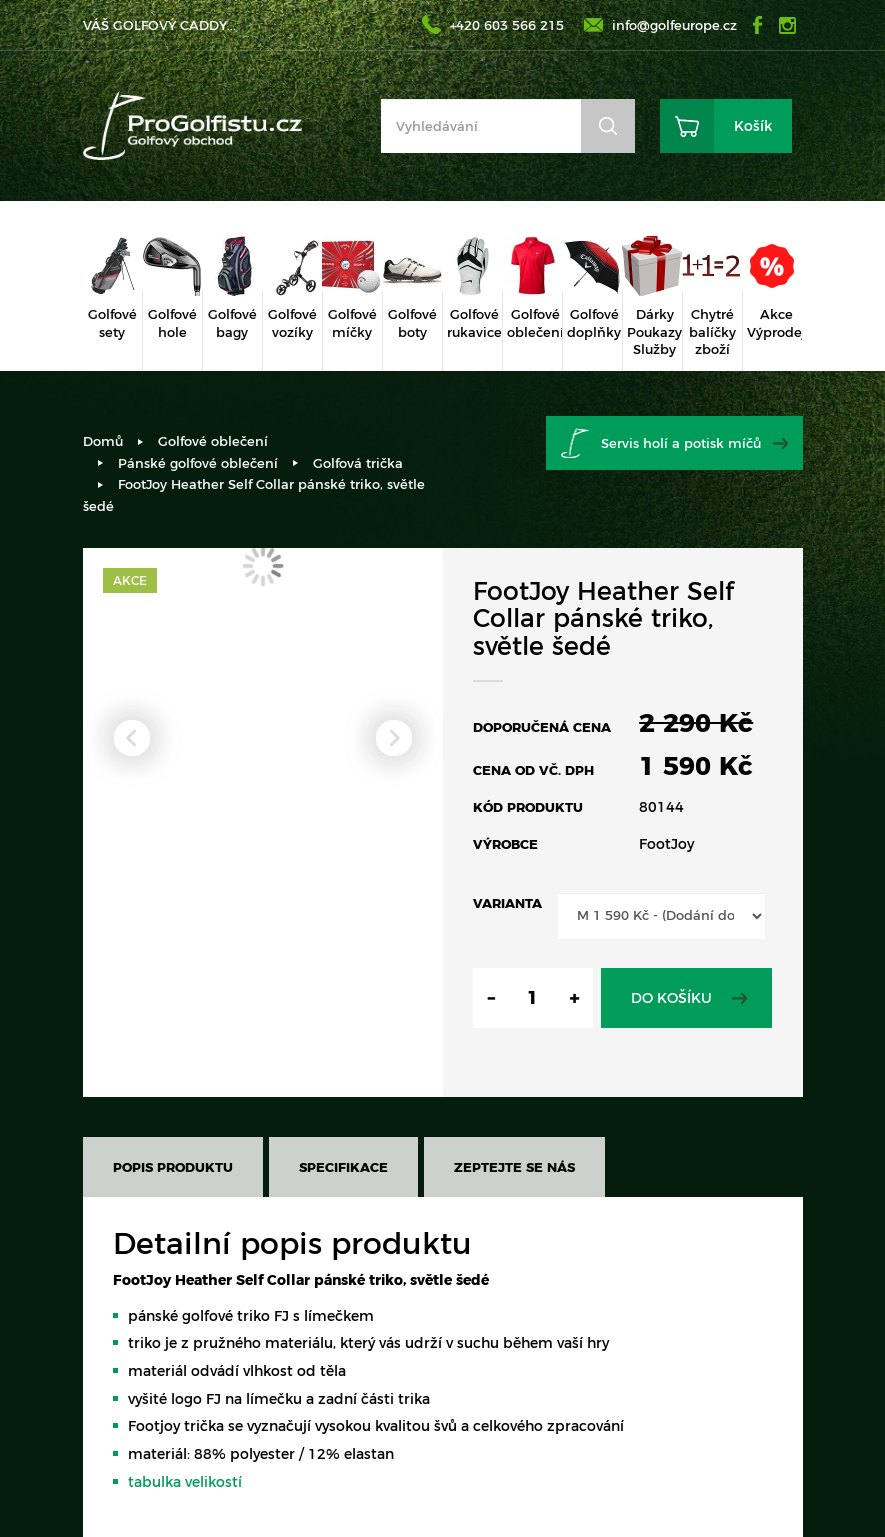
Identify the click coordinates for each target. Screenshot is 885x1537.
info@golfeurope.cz (674, 25)
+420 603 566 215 (507, 25)
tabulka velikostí (185, 1482)
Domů (103, 441)
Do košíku (671, 998)
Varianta (507, 903)
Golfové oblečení (213, 441)
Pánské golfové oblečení (198, 463)
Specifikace (343, 1167)
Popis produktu (173, 1167)
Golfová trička (358, 463)
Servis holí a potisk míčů (681, 443)
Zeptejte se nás (514, 1167)
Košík (753, 126)
